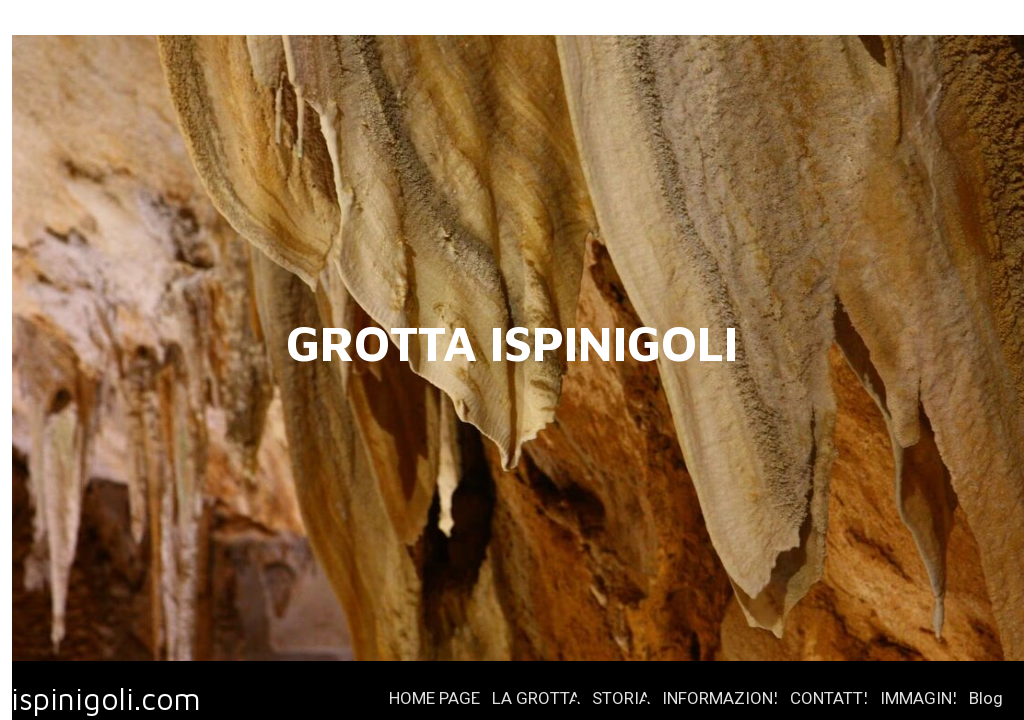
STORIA (621, 698)
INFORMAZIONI (720, 698)
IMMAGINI (918, 698)
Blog (986, 698)
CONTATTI (829, 698)
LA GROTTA (536, 698)
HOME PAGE (434, 698)
